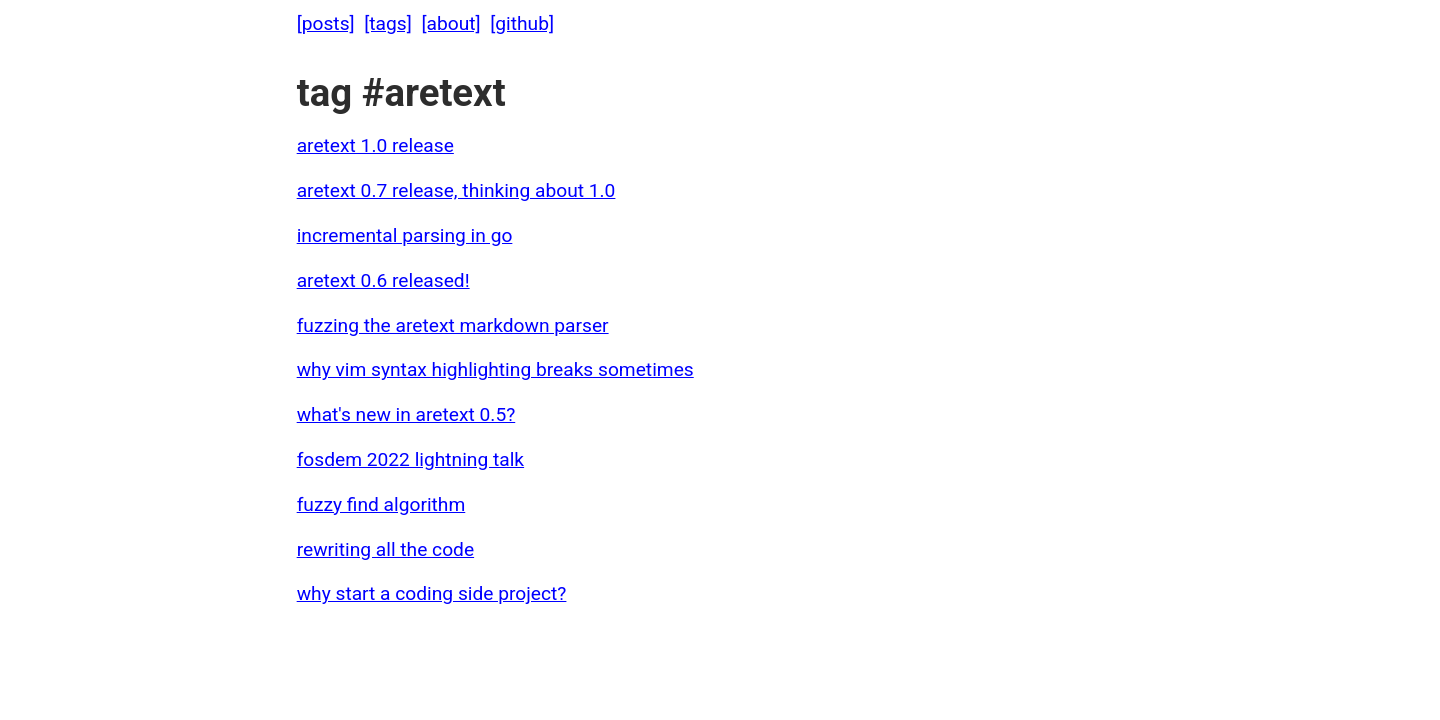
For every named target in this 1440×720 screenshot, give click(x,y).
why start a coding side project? (432, 593)
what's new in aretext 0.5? (406, 414)
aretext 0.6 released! (383, 280)
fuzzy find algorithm (381, 504)
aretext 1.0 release (375, 145)
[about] (450, 23)
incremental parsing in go (405, 235)
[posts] (326, 23)
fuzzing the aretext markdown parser (453, 325)
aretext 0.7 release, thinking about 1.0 (456, 190)
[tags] (388, 23)
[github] (522, 23)
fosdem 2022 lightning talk (410, 459)
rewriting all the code (385, 549)
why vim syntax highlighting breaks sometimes (495, 369)
